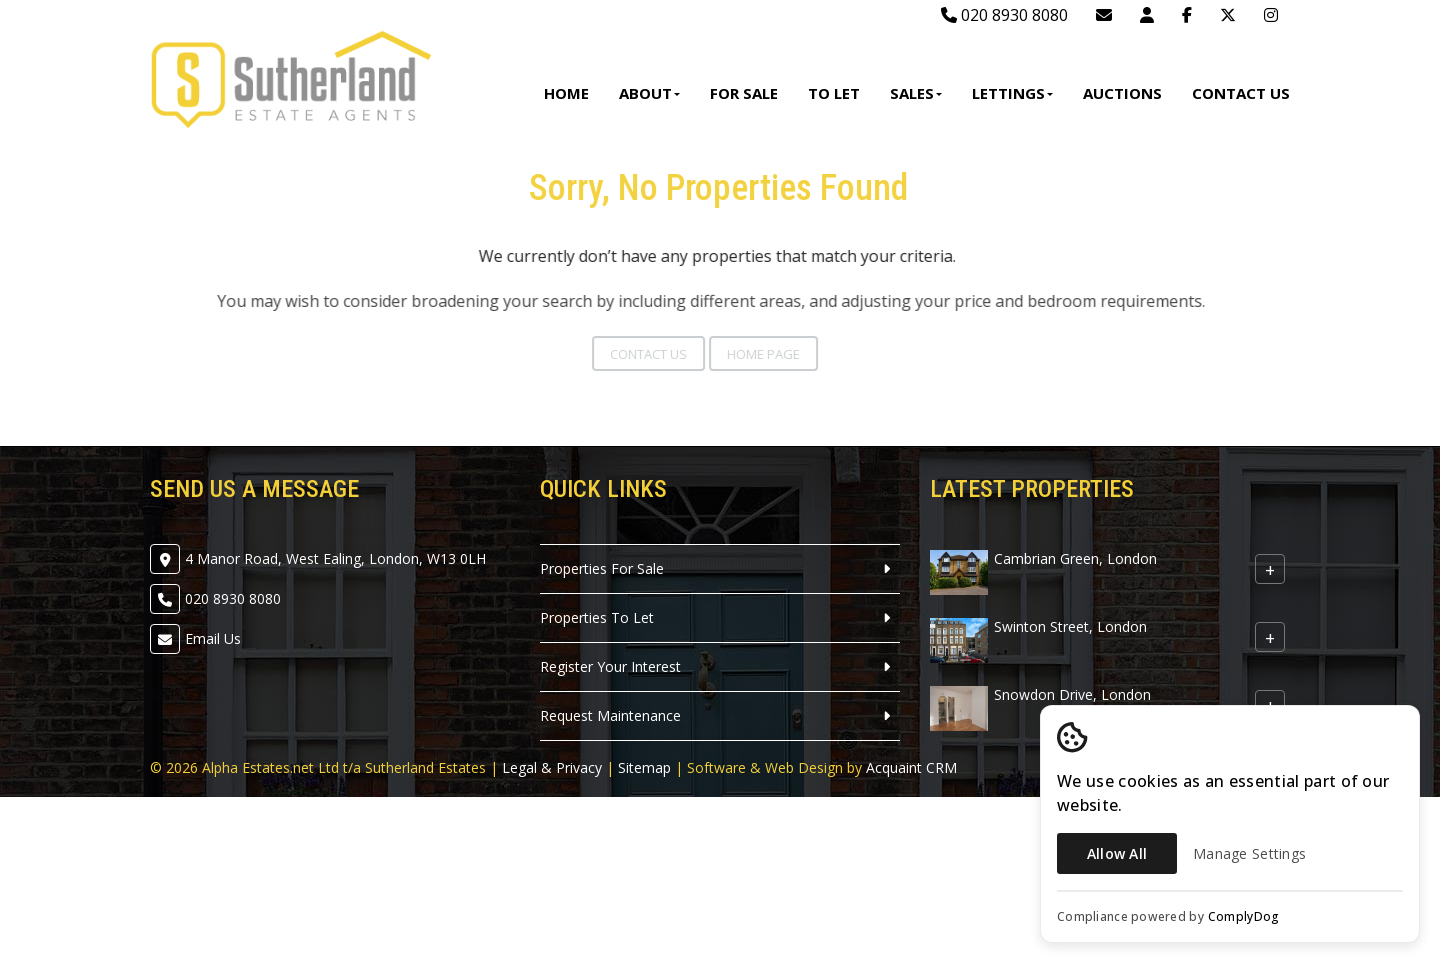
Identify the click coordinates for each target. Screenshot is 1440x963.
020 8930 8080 (1004, 15)
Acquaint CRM (911, 767)
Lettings (1012, 93)
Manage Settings (1249, 853)
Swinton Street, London (1070, 626)
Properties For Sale (602, 568)
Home (566, 93)
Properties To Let (597, 617)
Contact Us (1241, 93)
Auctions (1122, 93)
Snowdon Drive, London (1072, 694)
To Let (834, 93)
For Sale (744, 93)
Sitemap (644, 767)
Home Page (743, 354)
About (649, 93)
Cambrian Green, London (1075, 558)
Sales (916, 93)
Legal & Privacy (552, 767)
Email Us (213, 638)
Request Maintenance (610, 715)
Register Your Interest (610, 666)
